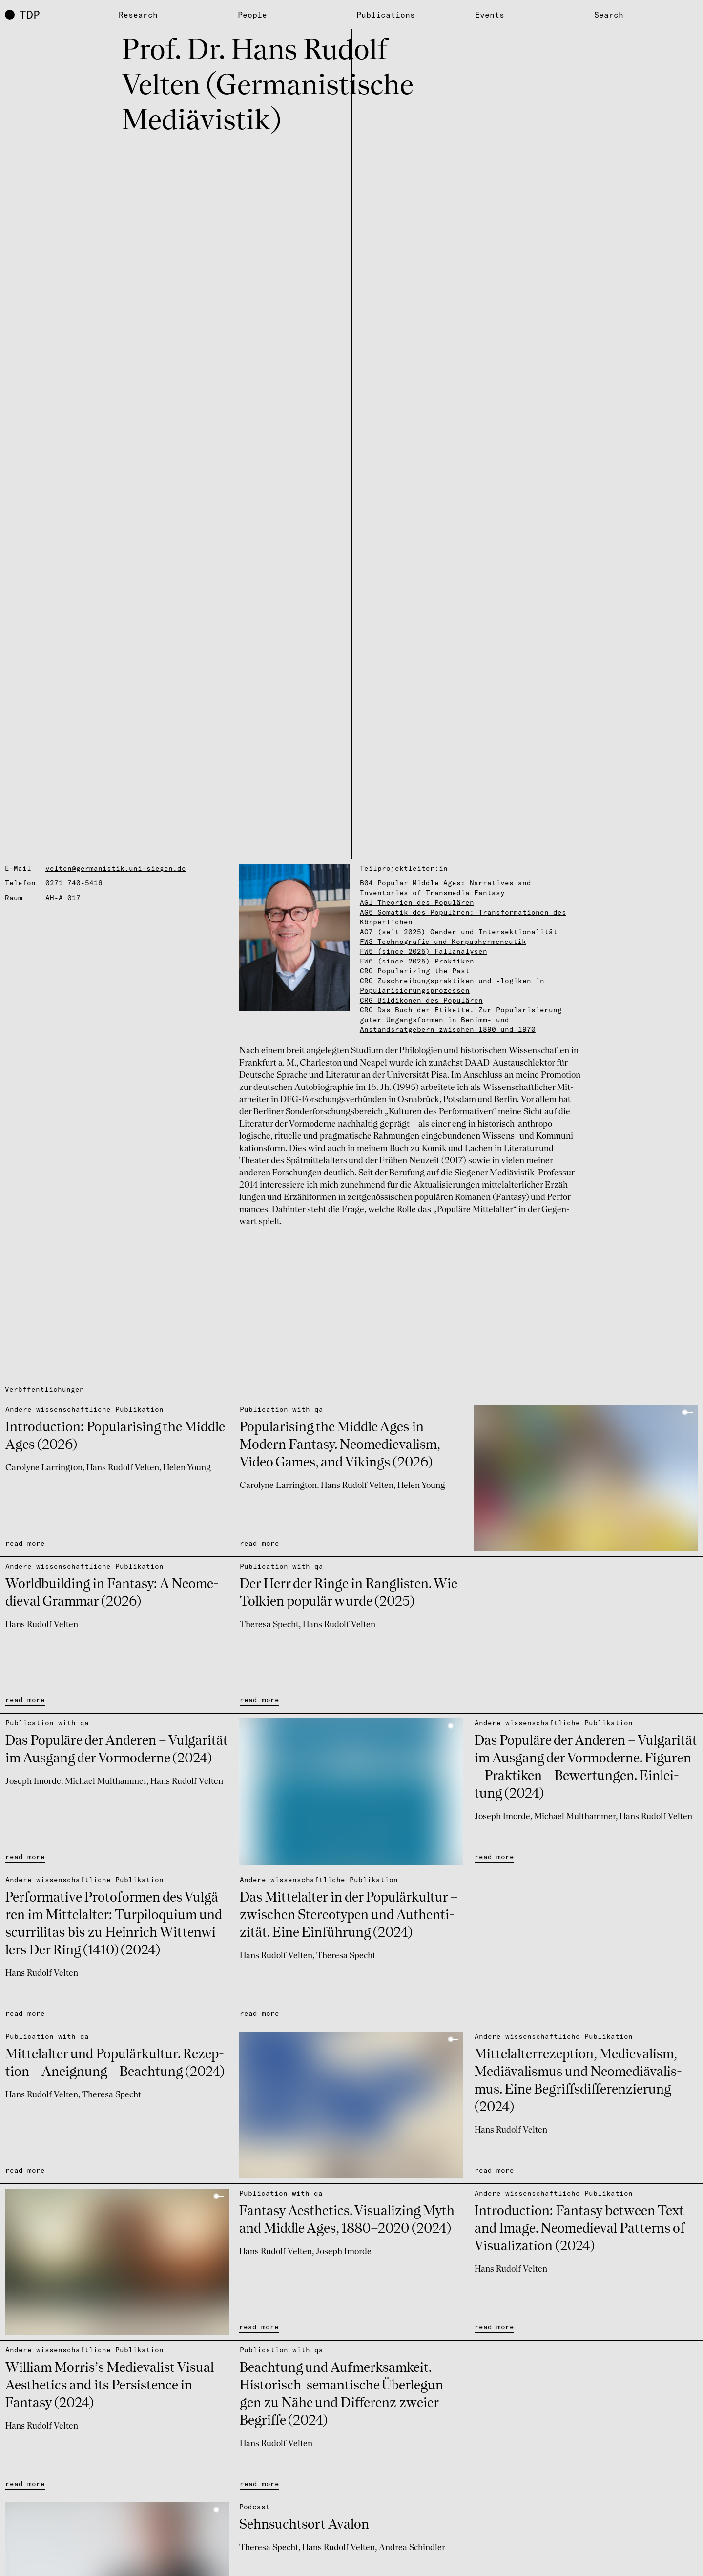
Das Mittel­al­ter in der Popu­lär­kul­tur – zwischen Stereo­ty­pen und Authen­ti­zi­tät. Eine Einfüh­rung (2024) (348, 1915)
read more (25, 1543)
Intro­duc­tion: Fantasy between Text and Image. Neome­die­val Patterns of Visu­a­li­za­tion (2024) (580, 2229)
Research (138, 15)
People (252, 15)
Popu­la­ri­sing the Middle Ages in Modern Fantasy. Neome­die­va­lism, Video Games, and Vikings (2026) (340, 1445)
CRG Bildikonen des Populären (421, 1000)
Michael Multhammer (105, 1781)
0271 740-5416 (74, 883)
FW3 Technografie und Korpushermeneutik (443, 941)
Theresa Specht (269, 1624)
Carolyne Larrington (44, 1468)
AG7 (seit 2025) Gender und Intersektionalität (459, 931)
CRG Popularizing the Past (415, 970)
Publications (385, 15)
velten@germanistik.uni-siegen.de (115, 868)
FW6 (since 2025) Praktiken (417, 961)
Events (489, 15)
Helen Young (187, 1468)
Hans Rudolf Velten (122, 1468)
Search (608, 15)
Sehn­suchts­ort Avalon (304, 2525)
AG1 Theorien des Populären (417, 902)
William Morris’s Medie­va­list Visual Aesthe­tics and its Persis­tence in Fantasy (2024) (109, 2386)
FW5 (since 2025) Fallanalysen (423, 951)
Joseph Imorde (33, 1781)
